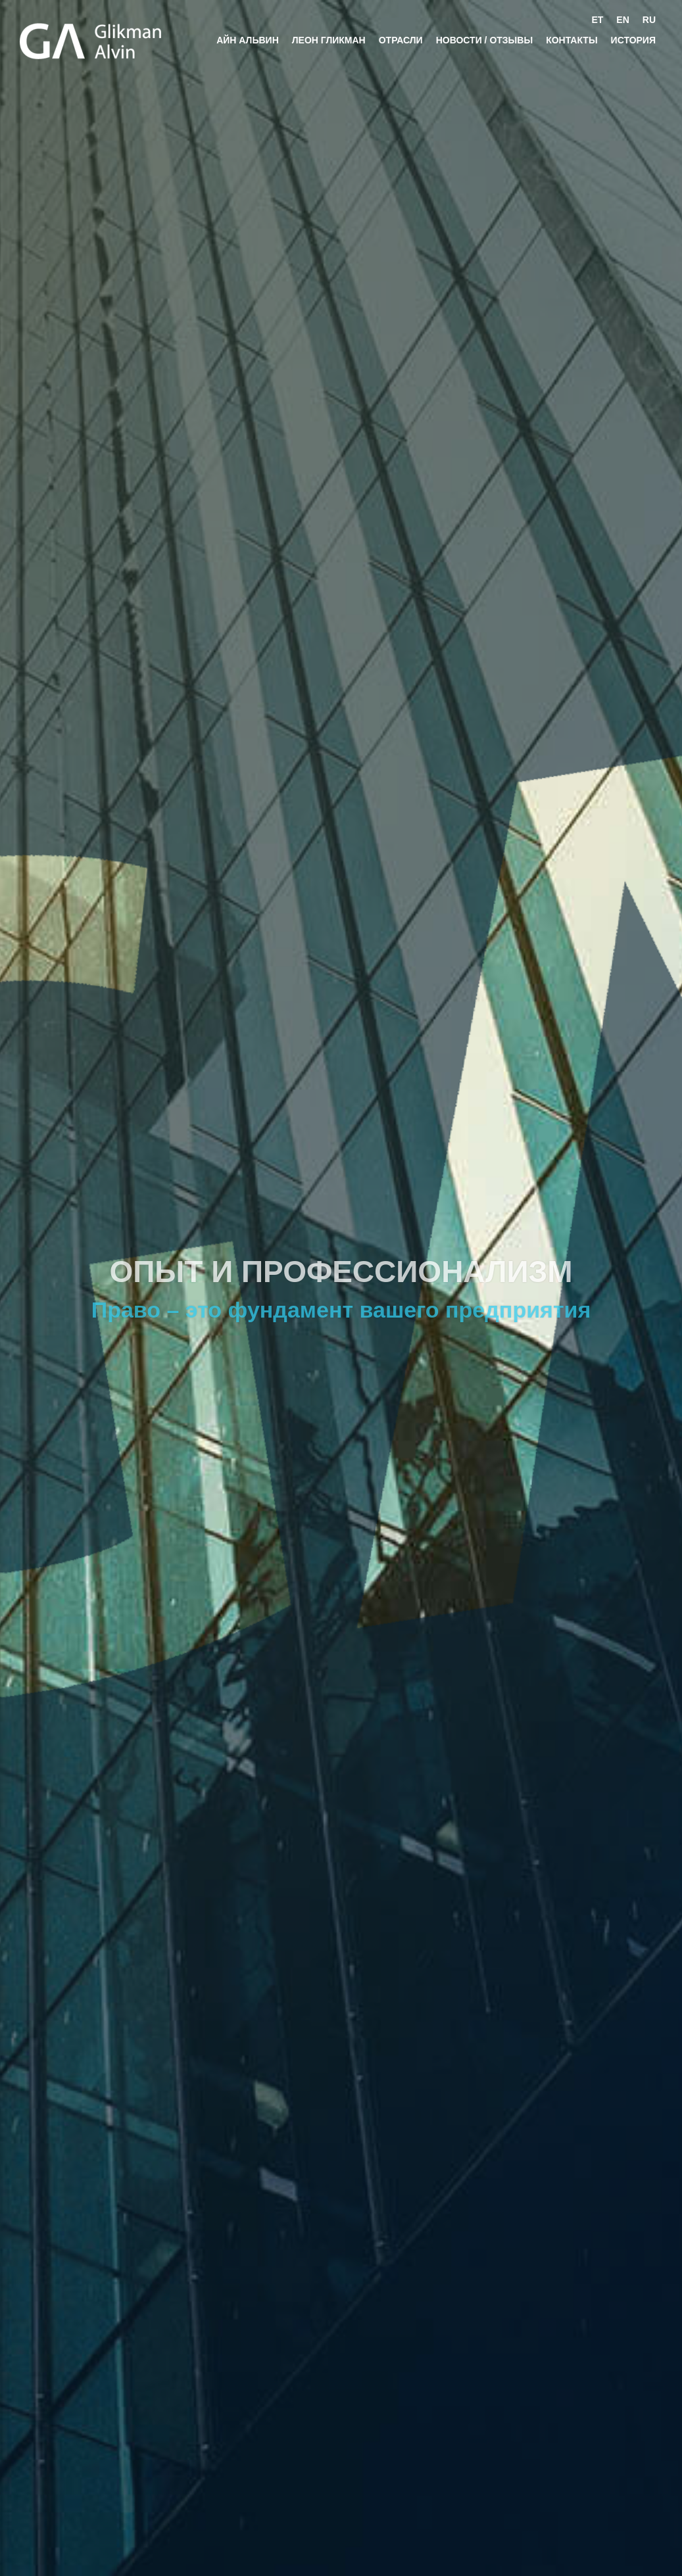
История (633, 40)
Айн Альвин (247, 40)
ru (649, 19)
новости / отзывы (484, 40)
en (622, 19)
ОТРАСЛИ (401, 40)
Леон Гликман (329, 40)
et (597, 19)
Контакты (571, 40)
